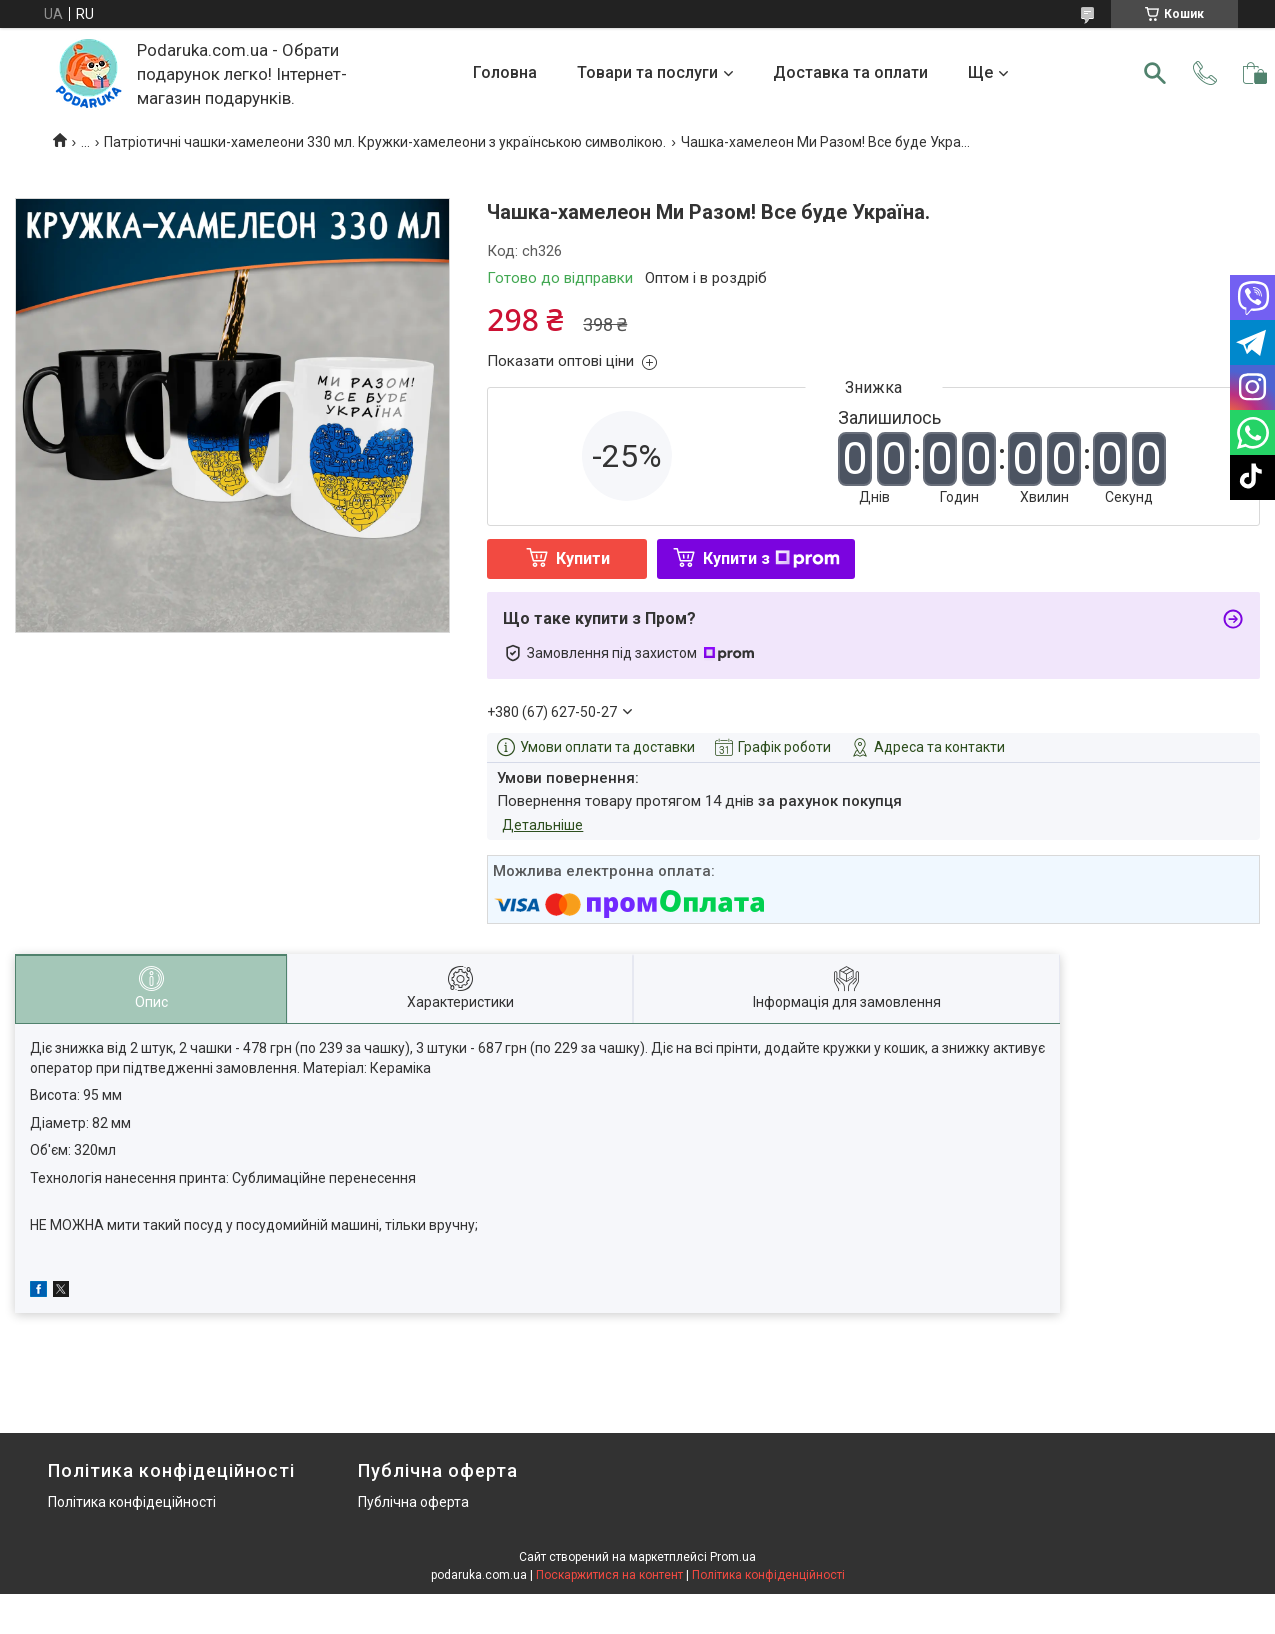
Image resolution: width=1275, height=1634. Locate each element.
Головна (505, 72)
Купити (583, 558)
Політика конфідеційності (132, 1502)
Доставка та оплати (850, 72)
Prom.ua (733, 1557)
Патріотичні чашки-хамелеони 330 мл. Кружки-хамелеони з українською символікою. (385, 142)
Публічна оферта (413, 1502)
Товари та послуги (647, 72)
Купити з (771, 558)
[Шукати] (1155, 73)
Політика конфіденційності (768, 1575)
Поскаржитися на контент (609, 1575)
